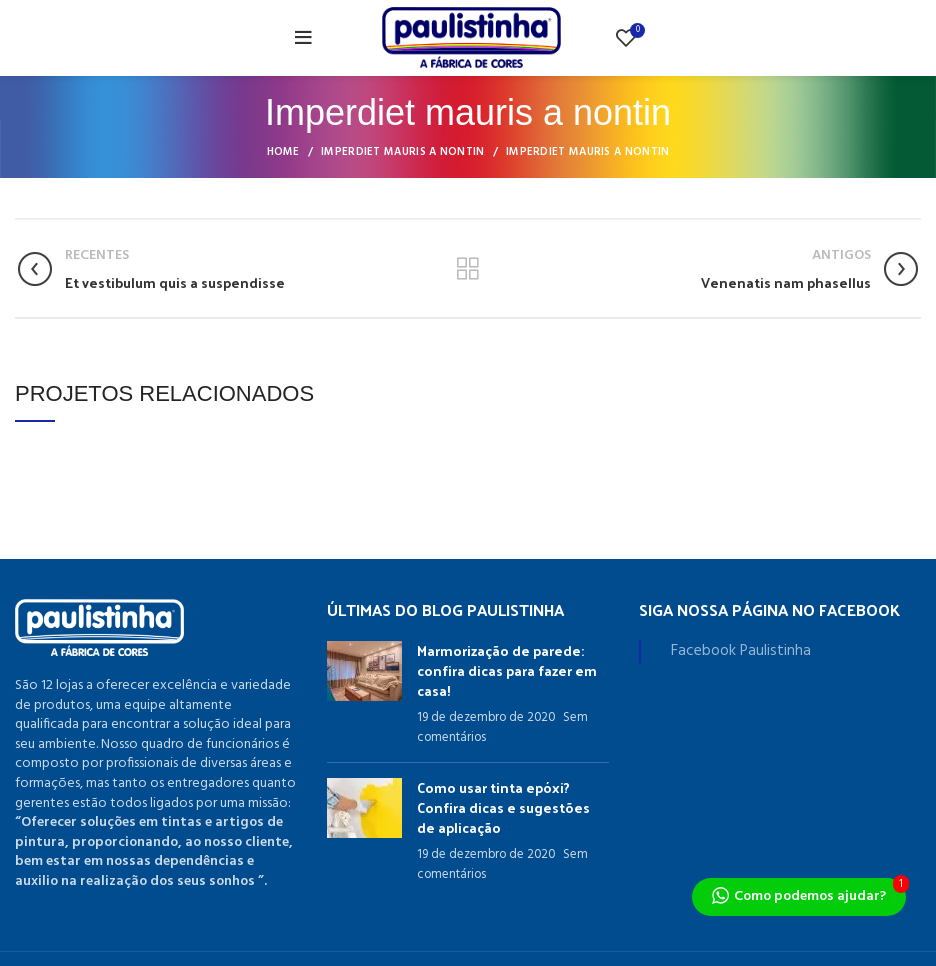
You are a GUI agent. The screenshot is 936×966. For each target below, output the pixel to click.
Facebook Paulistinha (741, 651)
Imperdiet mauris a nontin (403, 152)
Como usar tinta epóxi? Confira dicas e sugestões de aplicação (503, 807)
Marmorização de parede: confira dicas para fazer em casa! (507, 670)
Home (283, 152)
